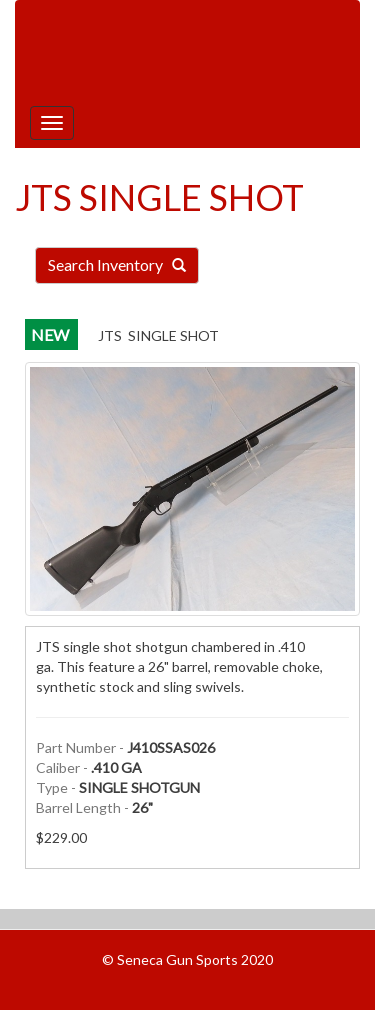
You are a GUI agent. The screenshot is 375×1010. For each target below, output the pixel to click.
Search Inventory (117, 264)
